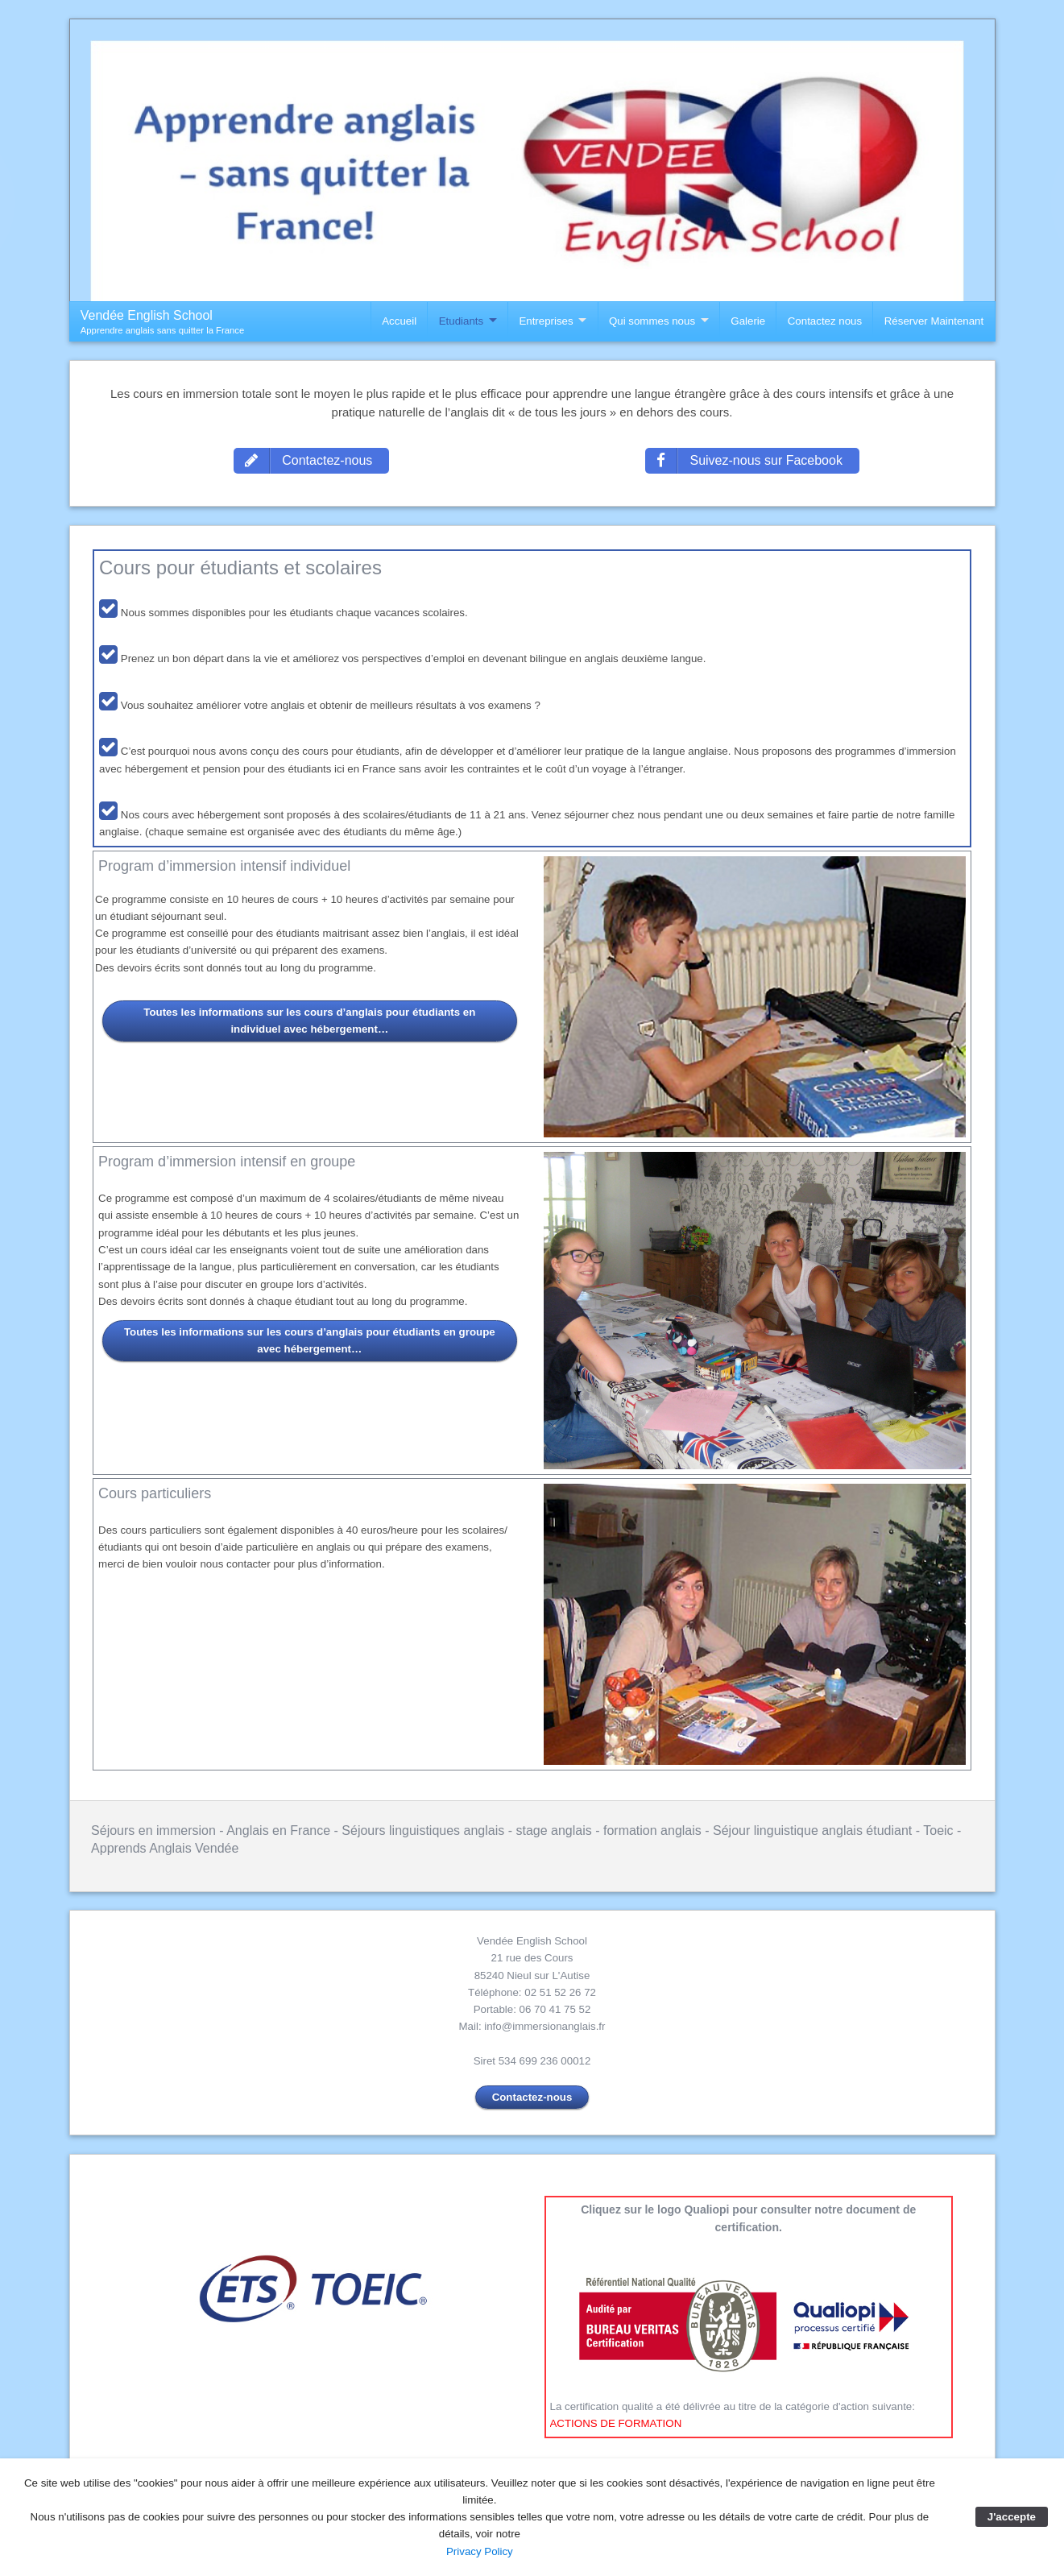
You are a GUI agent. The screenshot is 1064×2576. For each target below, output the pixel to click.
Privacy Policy (479, 2551)
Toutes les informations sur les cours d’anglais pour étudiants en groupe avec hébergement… (309, 1340)
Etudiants (461, 321)
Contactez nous (825, 321)
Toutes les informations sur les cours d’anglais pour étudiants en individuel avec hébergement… (309, 1020)
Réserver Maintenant (933, 321)
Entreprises (546, 321)
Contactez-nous (532, 2097)
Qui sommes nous (652, 321)
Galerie (748, 321)
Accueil (399, 321)
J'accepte (1011, 2517)
